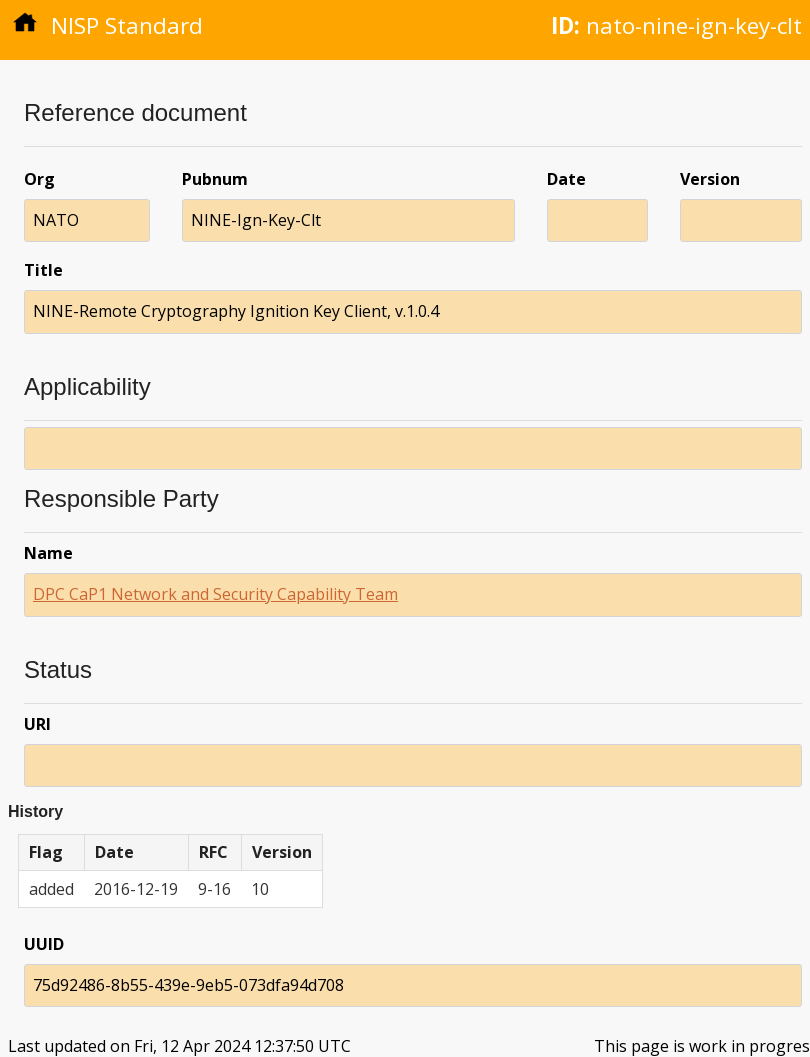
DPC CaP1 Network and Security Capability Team (215, 594)
